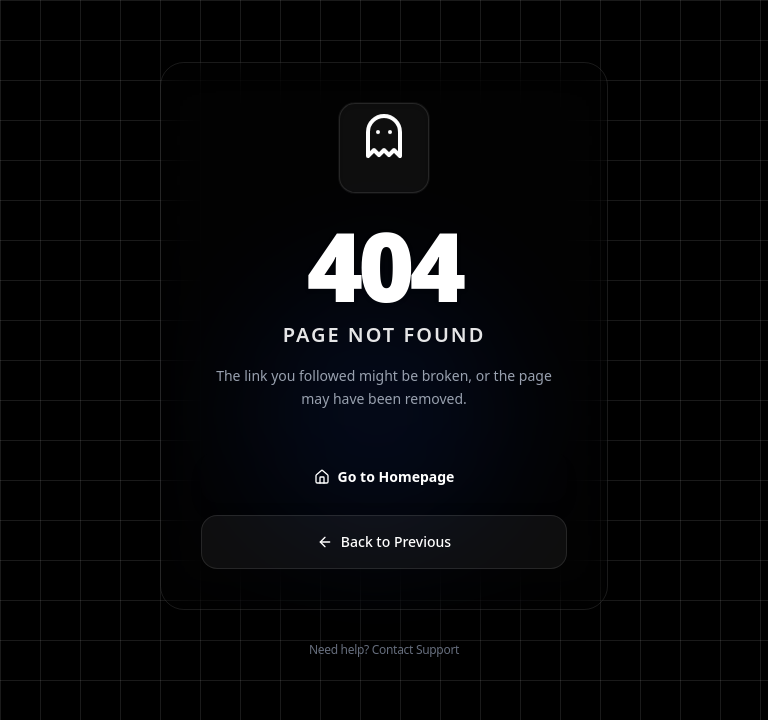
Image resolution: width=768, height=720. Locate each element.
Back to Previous (384, 541)
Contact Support (415, 649)
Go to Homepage (384, 476)
